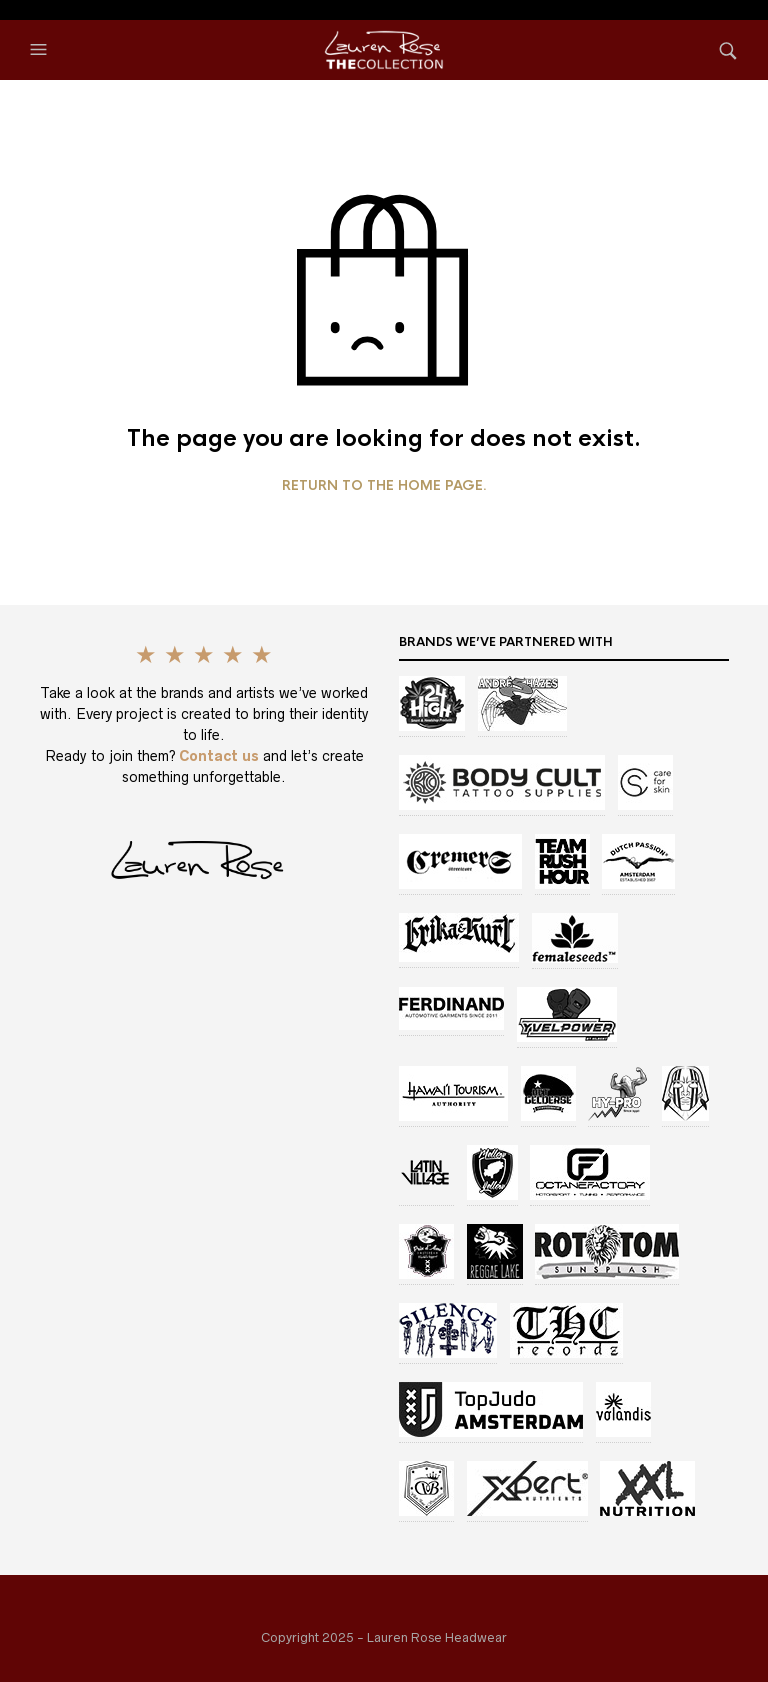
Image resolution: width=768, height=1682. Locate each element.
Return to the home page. (384, 486)
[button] (41, 50)
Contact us (221, 756)
